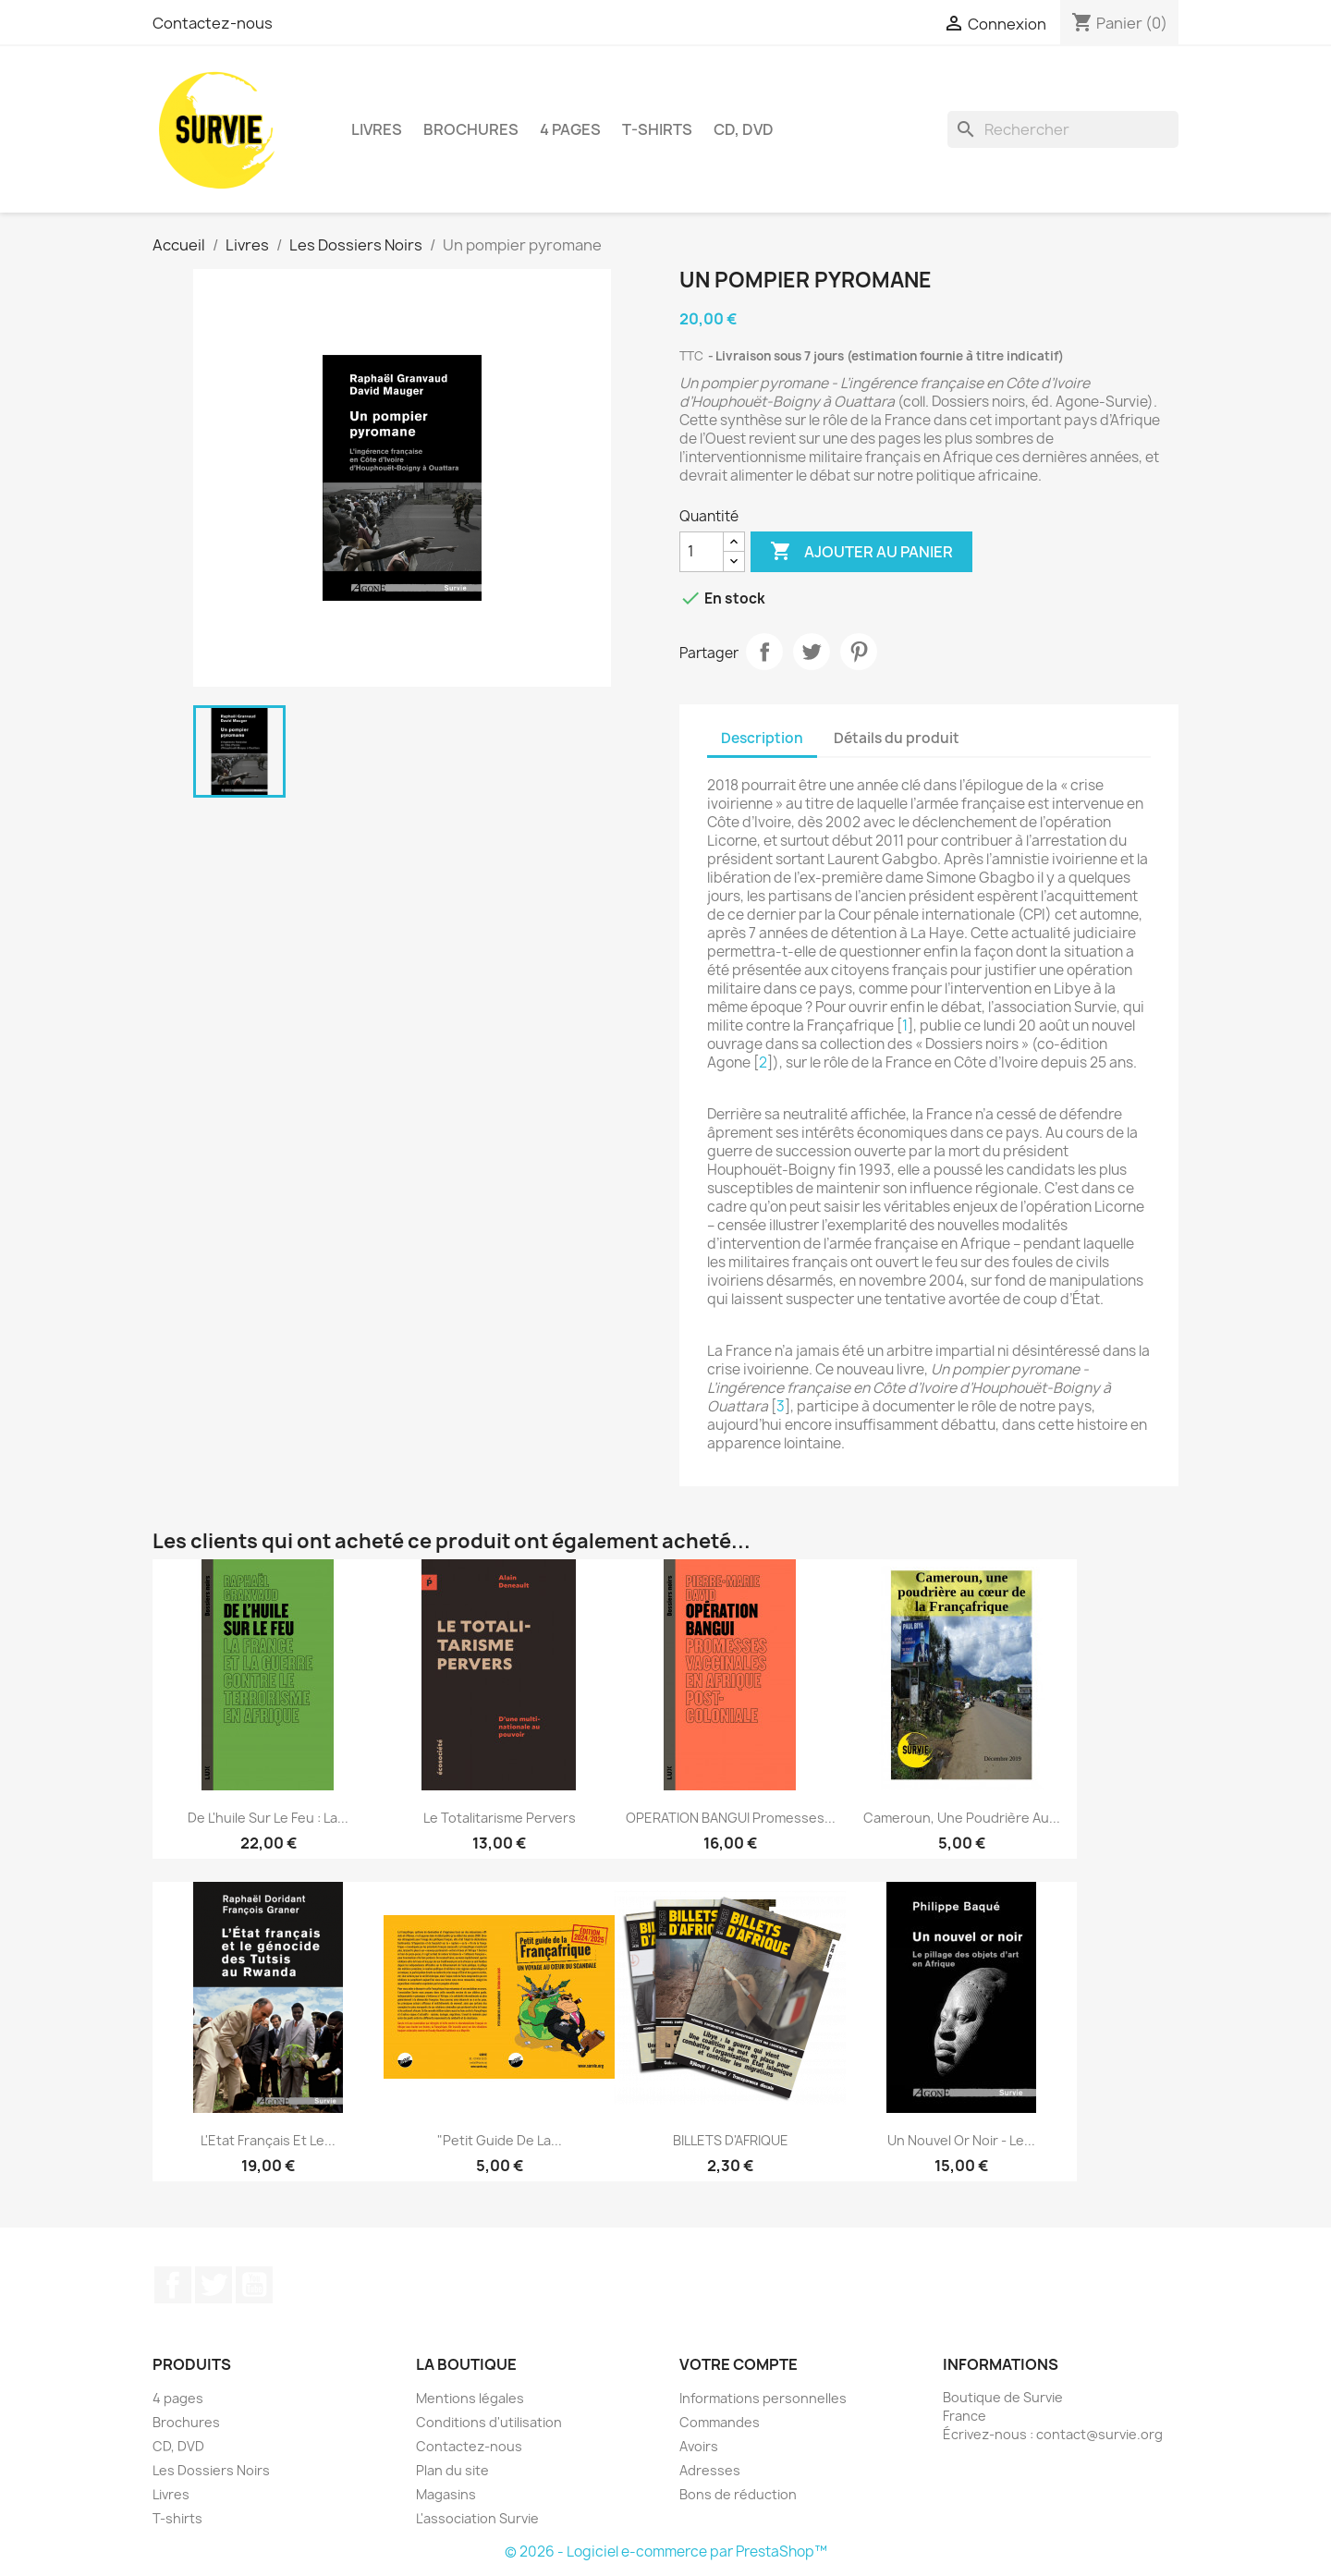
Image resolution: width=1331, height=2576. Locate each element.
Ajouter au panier (861, 552)
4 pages (570, 129)
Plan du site (452, 2470)
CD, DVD (744, 129)
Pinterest (858, 651)
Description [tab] (762, 738)
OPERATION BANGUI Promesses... (731, 1817)
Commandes (719, 2422)
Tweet (811, 651)
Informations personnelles (763, 2398)
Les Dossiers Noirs (211, 2470)
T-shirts (657, 129)
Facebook (172, 2284)
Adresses (709, 2470)
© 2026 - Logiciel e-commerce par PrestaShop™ (666, 2551)
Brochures (471, 129)
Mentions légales (470, 2398)
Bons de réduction (738, 2494)
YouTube (254, 2284)
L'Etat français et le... (268, 2140)
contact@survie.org (1099, 2434)
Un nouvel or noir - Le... (961, 2140)
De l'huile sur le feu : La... (268, 1817)
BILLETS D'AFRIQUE (730, 2140)
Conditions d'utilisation (489, 2422)
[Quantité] (701, 551)
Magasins (446, 2494)
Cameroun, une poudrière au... (961, 1817)
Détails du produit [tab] (896, 738)
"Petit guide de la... (499, 2140)
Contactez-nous (213, 23)
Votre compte (738, 2364)
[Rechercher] (1062, 129)
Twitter (213, 2284)
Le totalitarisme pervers (499, 1817)
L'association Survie (477, 2518)
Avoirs (698, 2446)
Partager (764, 651)
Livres (376, 129)
